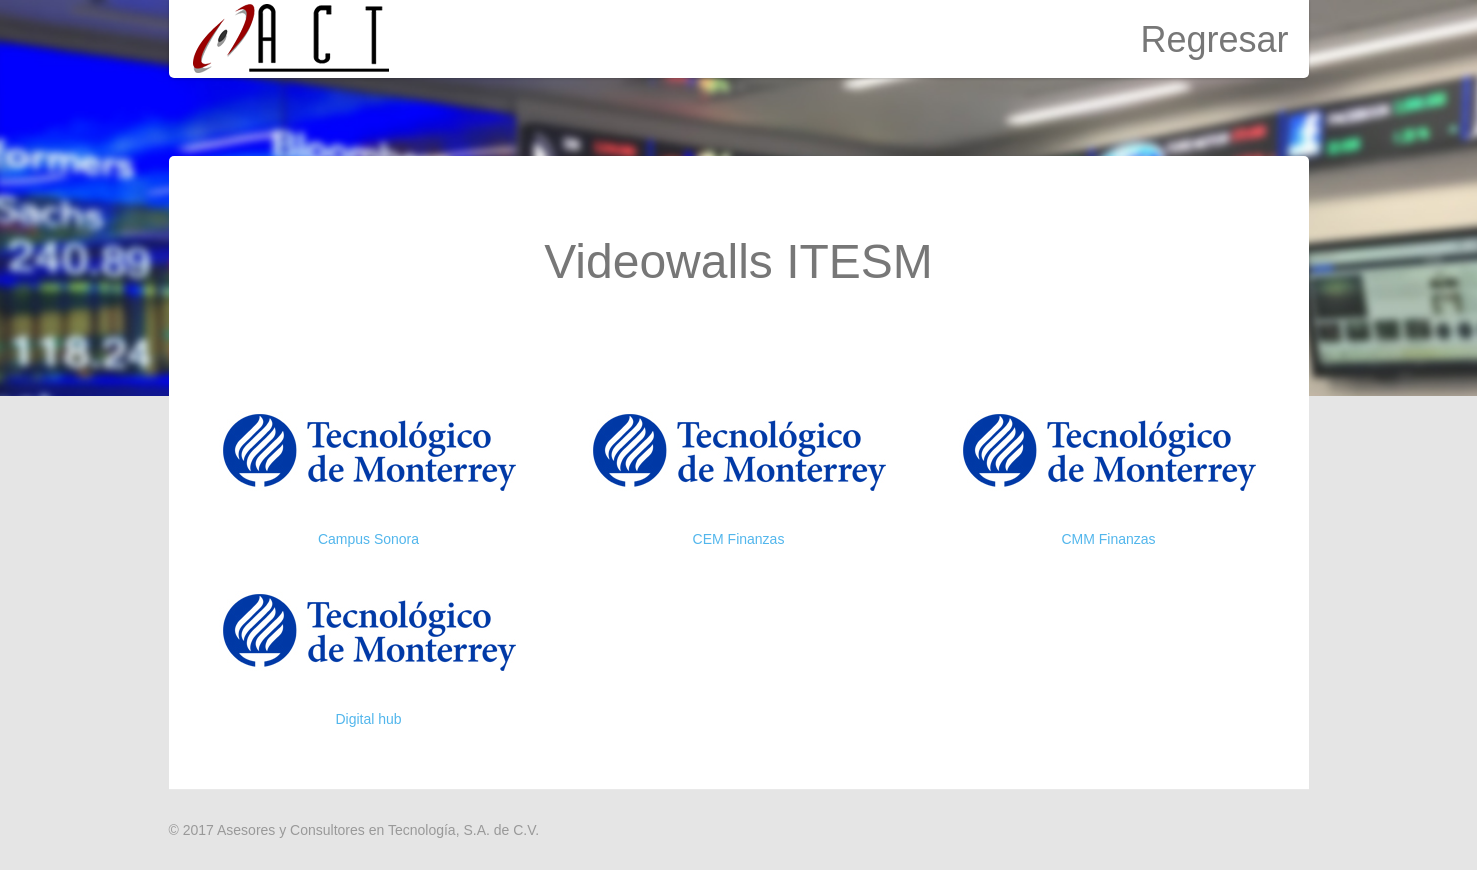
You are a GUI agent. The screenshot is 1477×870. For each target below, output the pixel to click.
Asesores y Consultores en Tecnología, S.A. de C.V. (378, 830)
